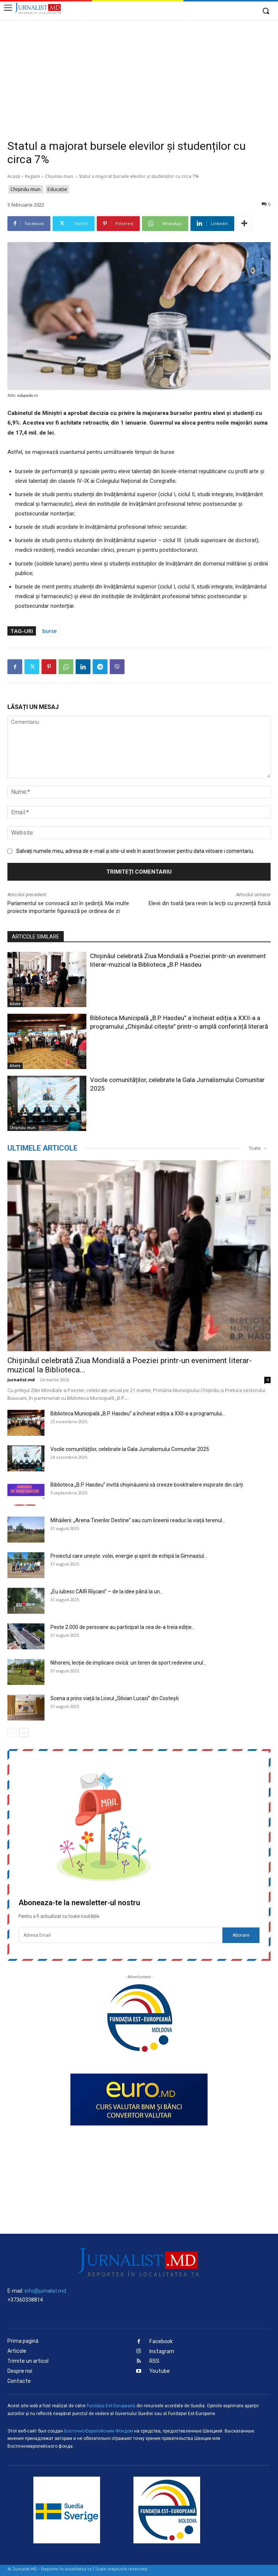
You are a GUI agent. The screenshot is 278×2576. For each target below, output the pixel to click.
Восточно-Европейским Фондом (98, 2431)
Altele (15, 1003)
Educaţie (57, 189)
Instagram (161, 2351)
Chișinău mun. (59, 176)
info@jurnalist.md (45, 2291)
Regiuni (32, 176)
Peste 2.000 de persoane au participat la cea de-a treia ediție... (122, 1627)
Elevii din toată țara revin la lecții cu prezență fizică (210, 903)
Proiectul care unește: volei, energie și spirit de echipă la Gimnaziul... (128, 1556)
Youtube (159, 2371)
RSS (154, 2361)
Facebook (161, 2341)
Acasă (13, 176)
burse (49, 630)
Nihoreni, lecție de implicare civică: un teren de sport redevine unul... (128, 1663)
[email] (120, 1935)
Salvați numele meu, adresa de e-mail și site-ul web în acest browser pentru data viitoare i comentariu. (135, 851)
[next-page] (24, 1732)
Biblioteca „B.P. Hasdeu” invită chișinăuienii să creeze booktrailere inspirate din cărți (146, 1485)
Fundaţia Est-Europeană (111, 2405)
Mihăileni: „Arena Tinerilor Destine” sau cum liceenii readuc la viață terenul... (137, 1520)
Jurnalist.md (21, 1379)
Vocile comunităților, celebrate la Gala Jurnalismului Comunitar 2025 (129, 1449)
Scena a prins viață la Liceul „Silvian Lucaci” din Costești (114, 1698)
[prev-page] (12, 1732)
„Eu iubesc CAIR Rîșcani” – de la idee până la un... (106, 1591)
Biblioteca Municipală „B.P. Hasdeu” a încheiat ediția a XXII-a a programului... (137, 1413)
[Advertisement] (139, 76)
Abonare (240, 1935)
